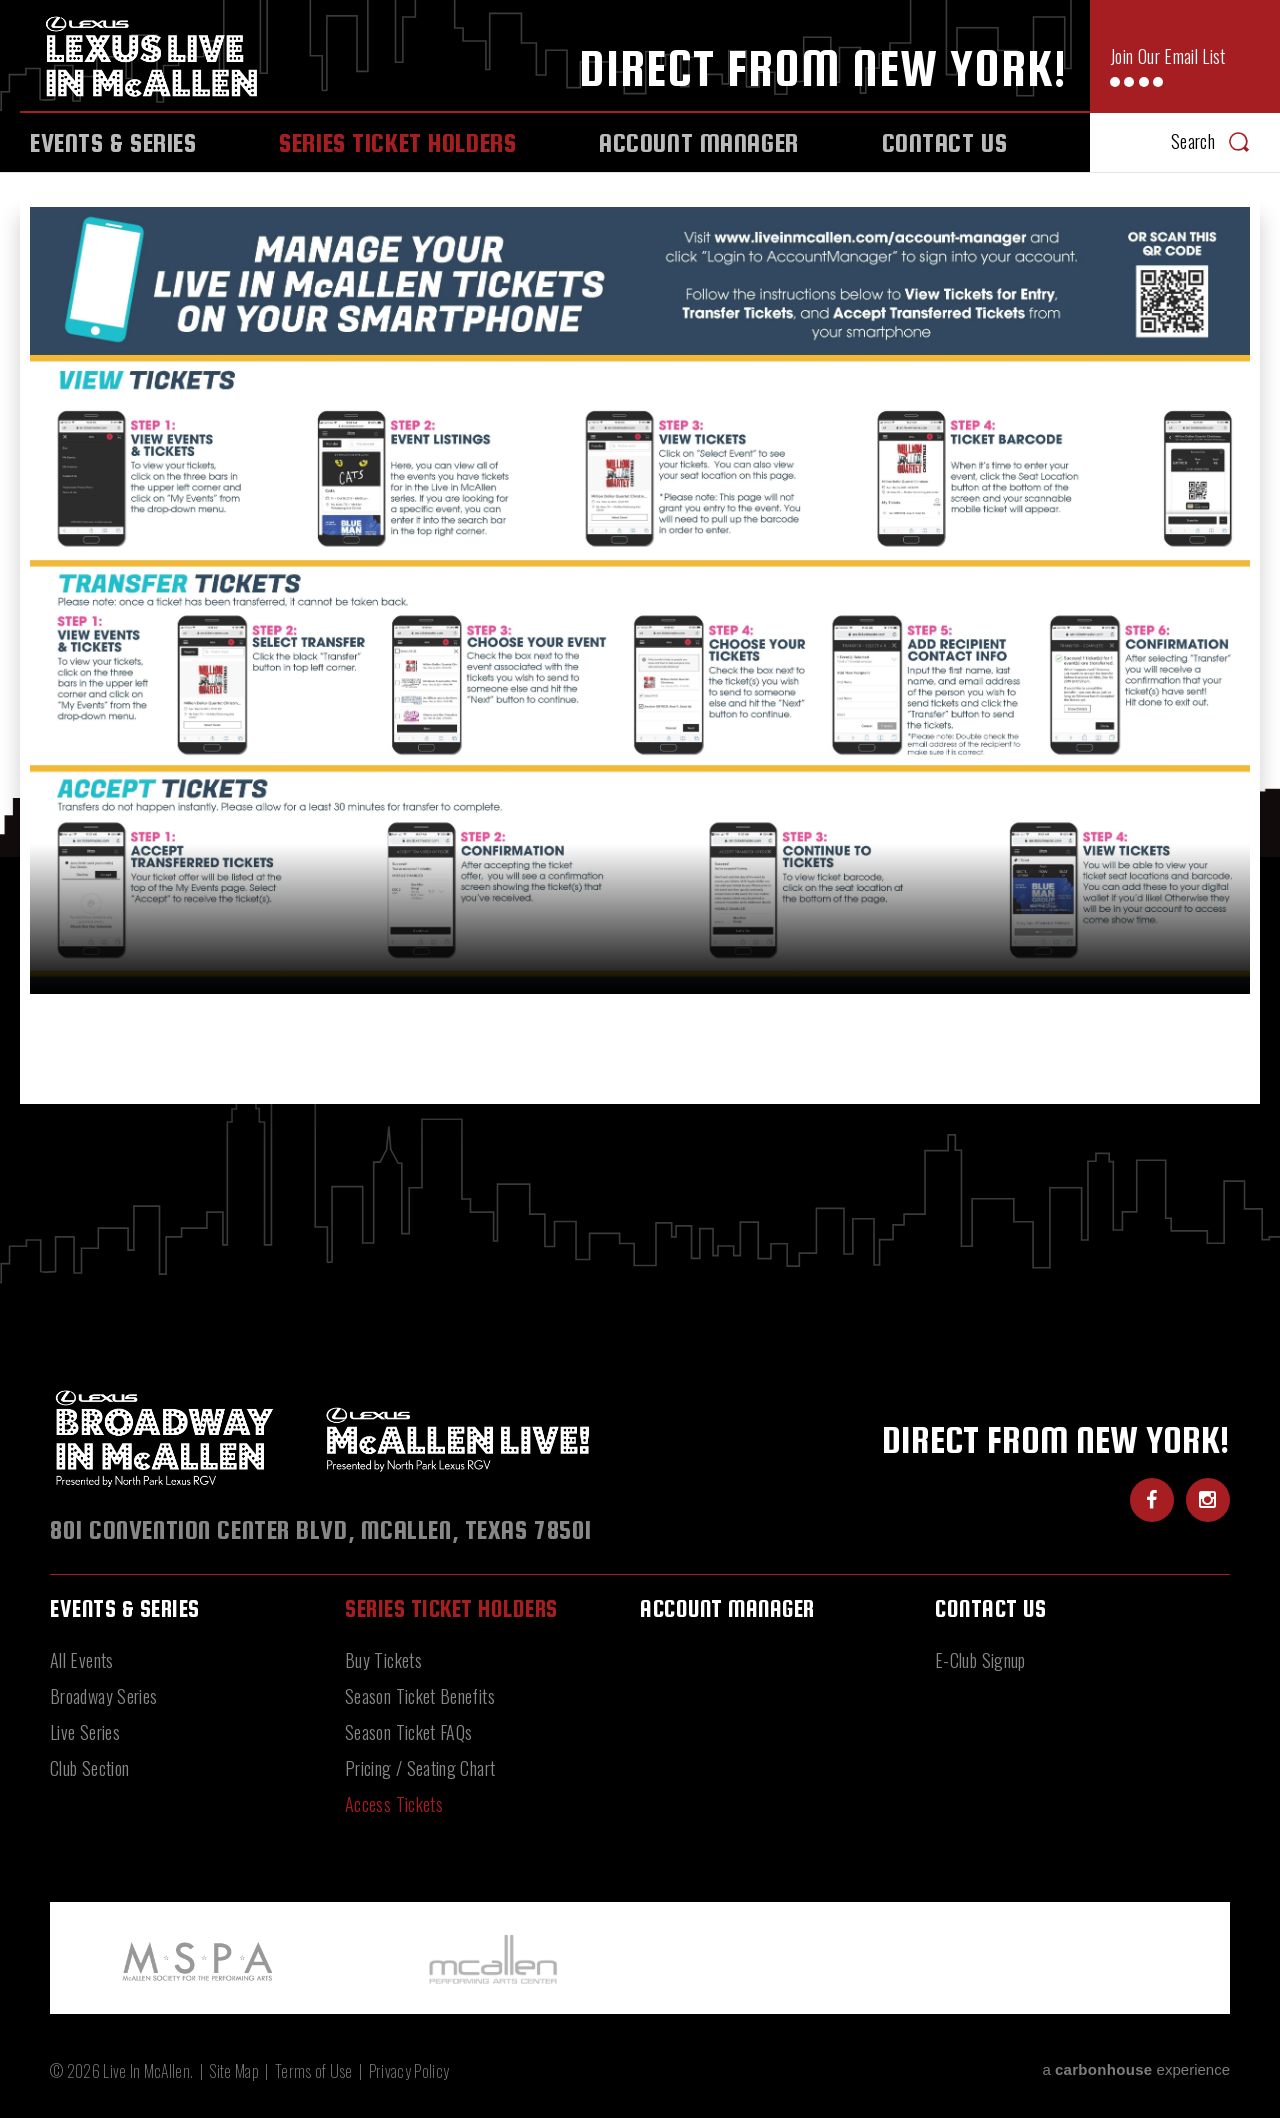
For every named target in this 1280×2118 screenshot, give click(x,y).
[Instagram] (1208, 1500)
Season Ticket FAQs (408, 1732)
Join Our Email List (1168, 67)
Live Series (85, 1732)
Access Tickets (394, 1804)
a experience (1136, 2069)
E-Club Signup (980, 1660)
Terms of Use (314, 2071)
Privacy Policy (409, 2071)
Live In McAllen (156, 56)
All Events (82, 1660)
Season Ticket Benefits (420, 1696)
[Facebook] (1152, 1500)
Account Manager (699, 142)
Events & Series (113, 142)
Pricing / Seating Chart (420, 1768)
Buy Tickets (383, 1660)
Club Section (89, 1768)
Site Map (234, 2071)
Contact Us (945, 142)
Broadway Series (103, 1696)
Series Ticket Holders (397, 142)
